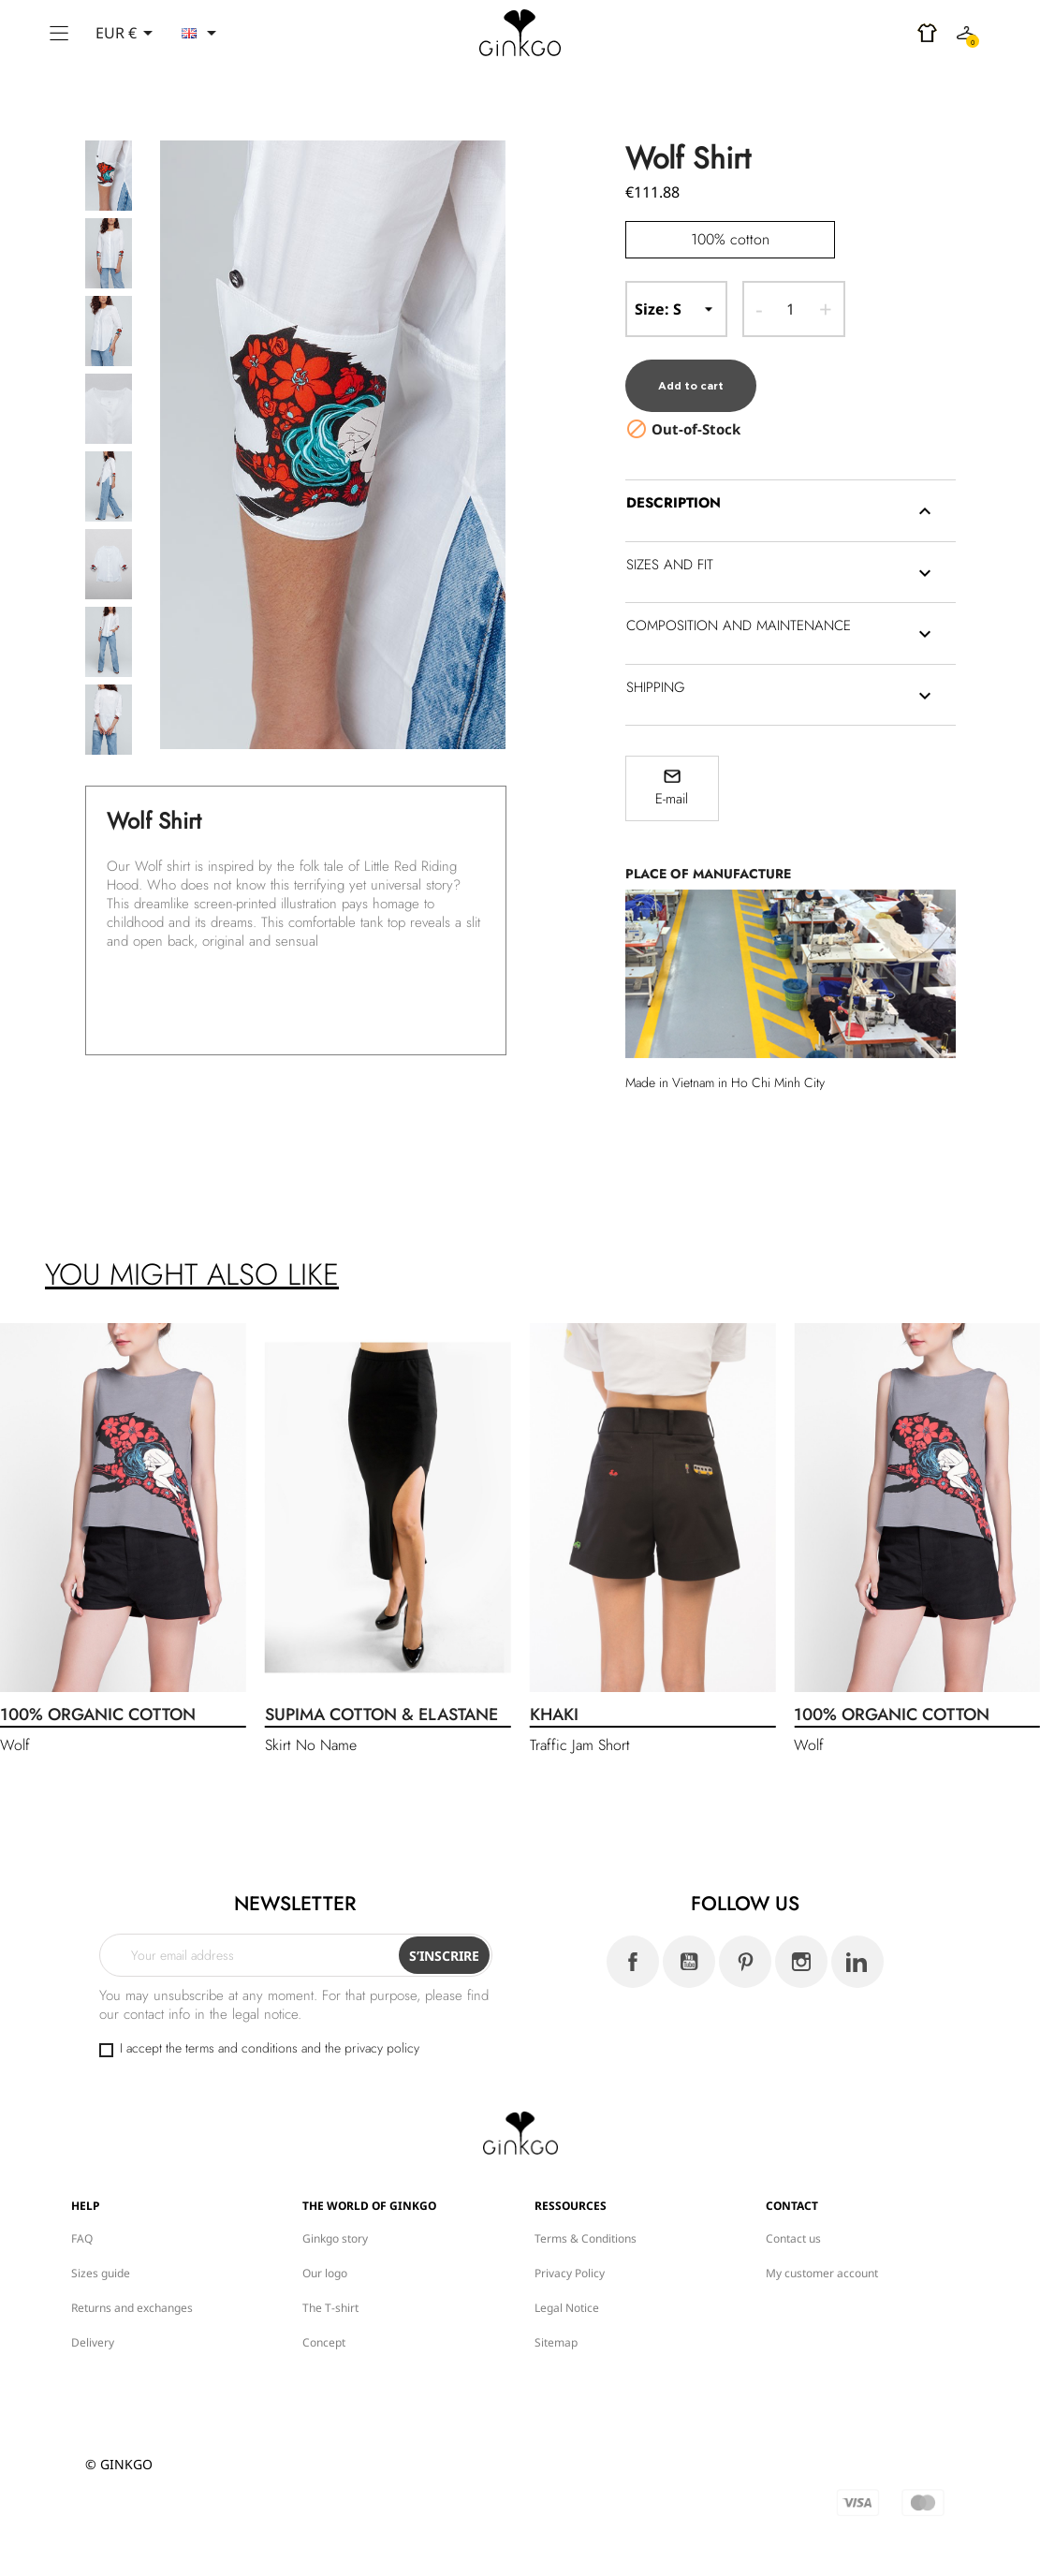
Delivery (92, 2325)
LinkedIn (857, 1945)
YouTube (689, 1945)
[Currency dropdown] (127, 33)
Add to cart (695, 368)
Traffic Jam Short (580, 1728)
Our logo (324, 2255)
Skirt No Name (311, 1728)
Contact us (793, 2221)
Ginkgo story (335, 2221)
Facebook (633, 1945)
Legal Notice (567, 2290)
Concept (323, 2325)
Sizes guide (100, 2255)
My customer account (822, 2255)
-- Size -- (676, 309)
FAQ (82, 2221)
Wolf (15, 1728)
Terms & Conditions (586, 2221)
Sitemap (556, 2325)
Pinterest (745, 1945)
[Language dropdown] (202, 33)
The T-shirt (330, 2290)
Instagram (801, 1945)
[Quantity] (791, 309)
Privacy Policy (570, 2255)
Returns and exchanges (132, 2290)
